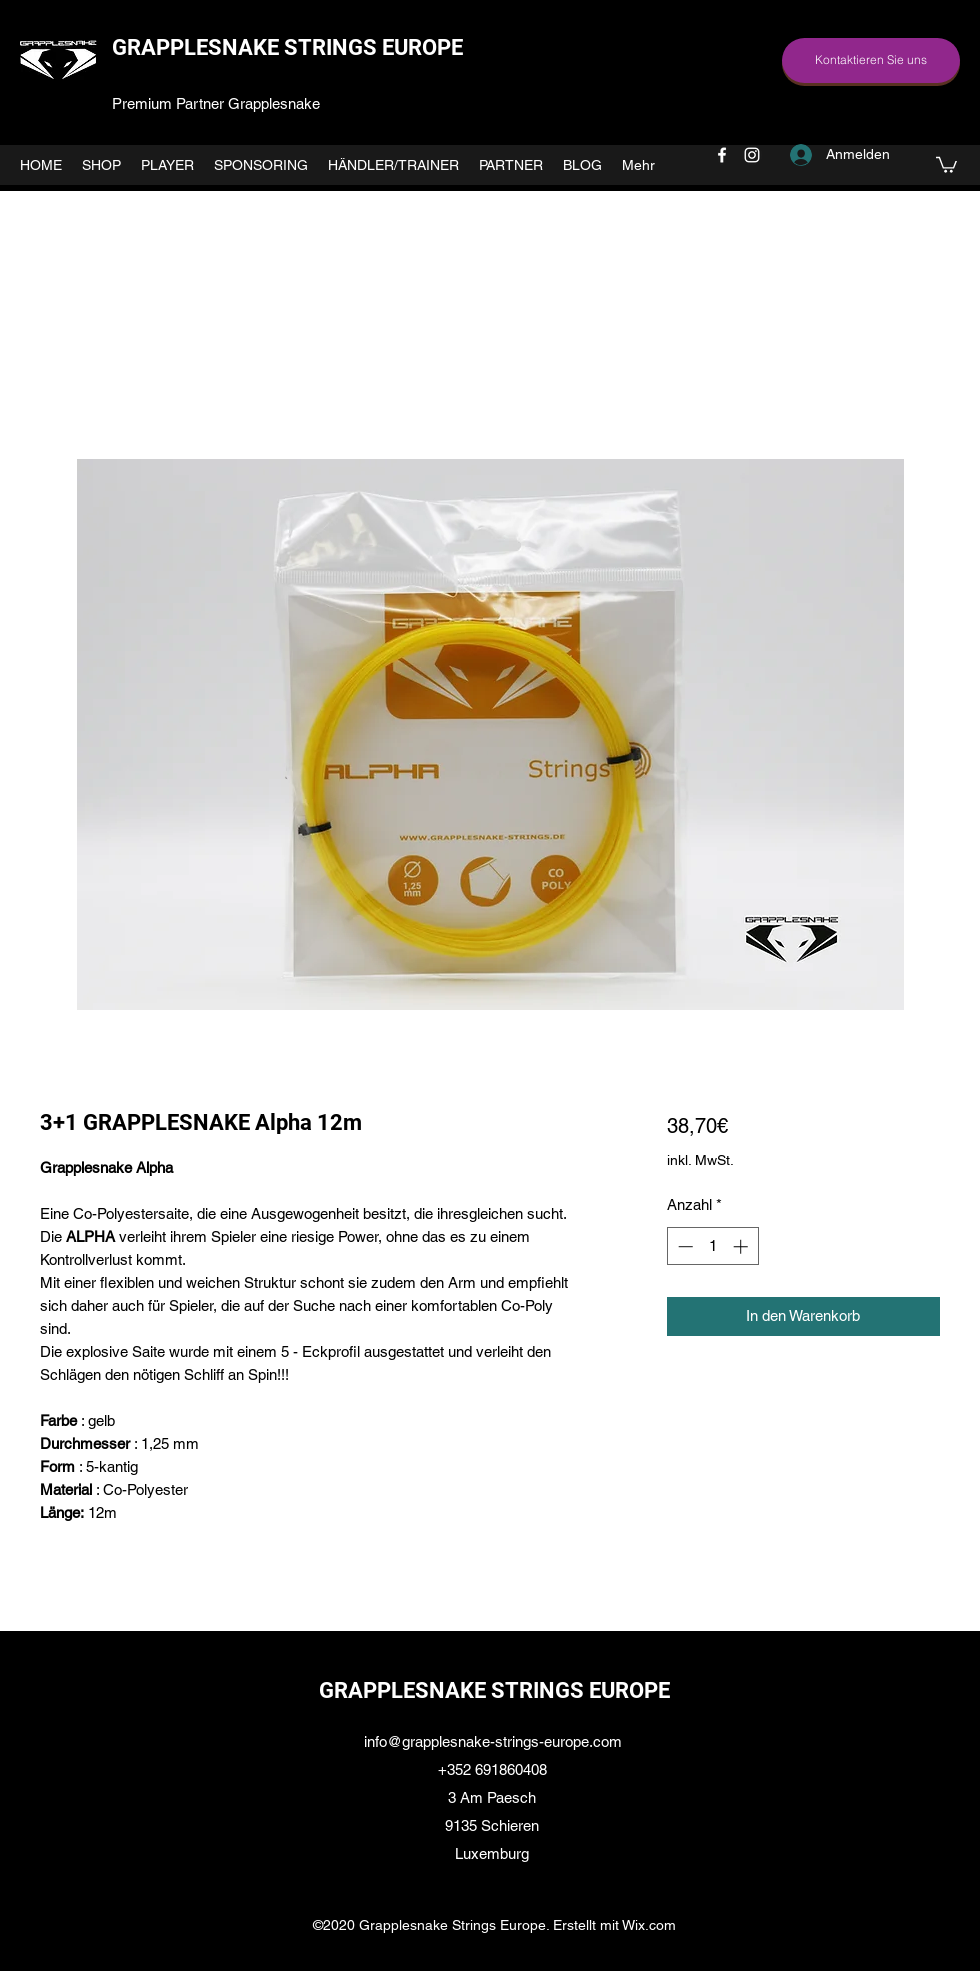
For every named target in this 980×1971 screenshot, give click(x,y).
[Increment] (742, 1246)
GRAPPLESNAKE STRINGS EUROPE (287, 47)
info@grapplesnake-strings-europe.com (493, 1741)
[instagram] (752, 155)
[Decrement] (683, 1246)
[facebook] (722, 155)
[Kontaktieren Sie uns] (871, 60)
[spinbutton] (712, 1246)
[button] (946, 164)
